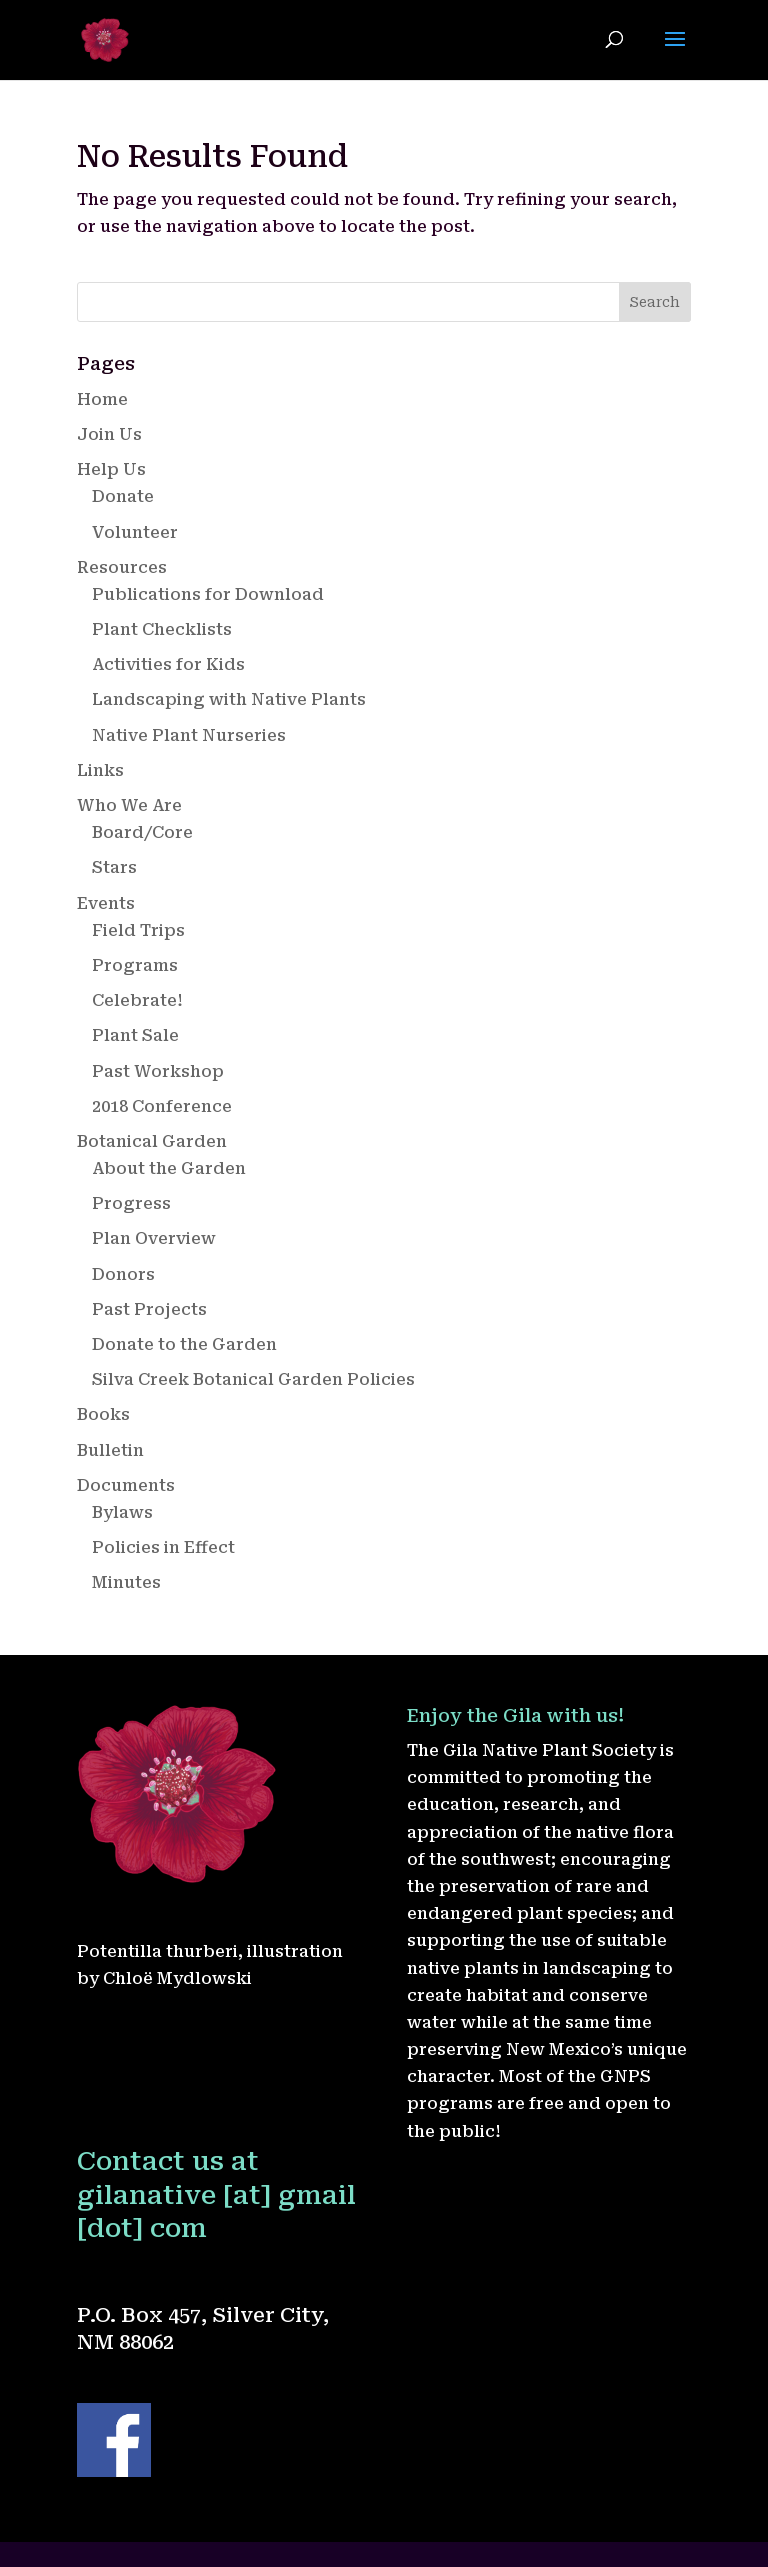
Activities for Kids (168, 664)
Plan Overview (154, 1238)
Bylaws (122, 1512)
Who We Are (129, 805)
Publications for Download (208, 594)
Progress (131, 1203)
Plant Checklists (162, 629)
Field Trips (138, 930)
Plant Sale (135, 1035)
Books (103, 1414)
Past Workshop (158, 1071)
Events (106, 903)
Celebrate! (137, 1000)
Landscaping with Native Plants (229, 699)
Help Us (111, 469)
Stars (114, 867)
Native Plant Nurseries (189, 735)
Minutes (126, 1582)
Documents (126, 1485)
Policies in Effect (163, 1547)
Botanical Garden (152, 1141)
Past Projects (149, 1309)
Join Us (109, 434)
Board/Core (142, 832)
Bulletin (110, 1450)
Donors (123, 1274)
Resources (122, 567)
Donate (123, 496)
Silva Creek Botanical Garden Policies (253, 1379)
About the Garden (169, 1168)
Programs (135, 965)
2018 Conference (162, 1106)
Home (102, 399)
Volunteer (135, 532)
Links (100, 770)
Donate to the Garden (184, 1344)
